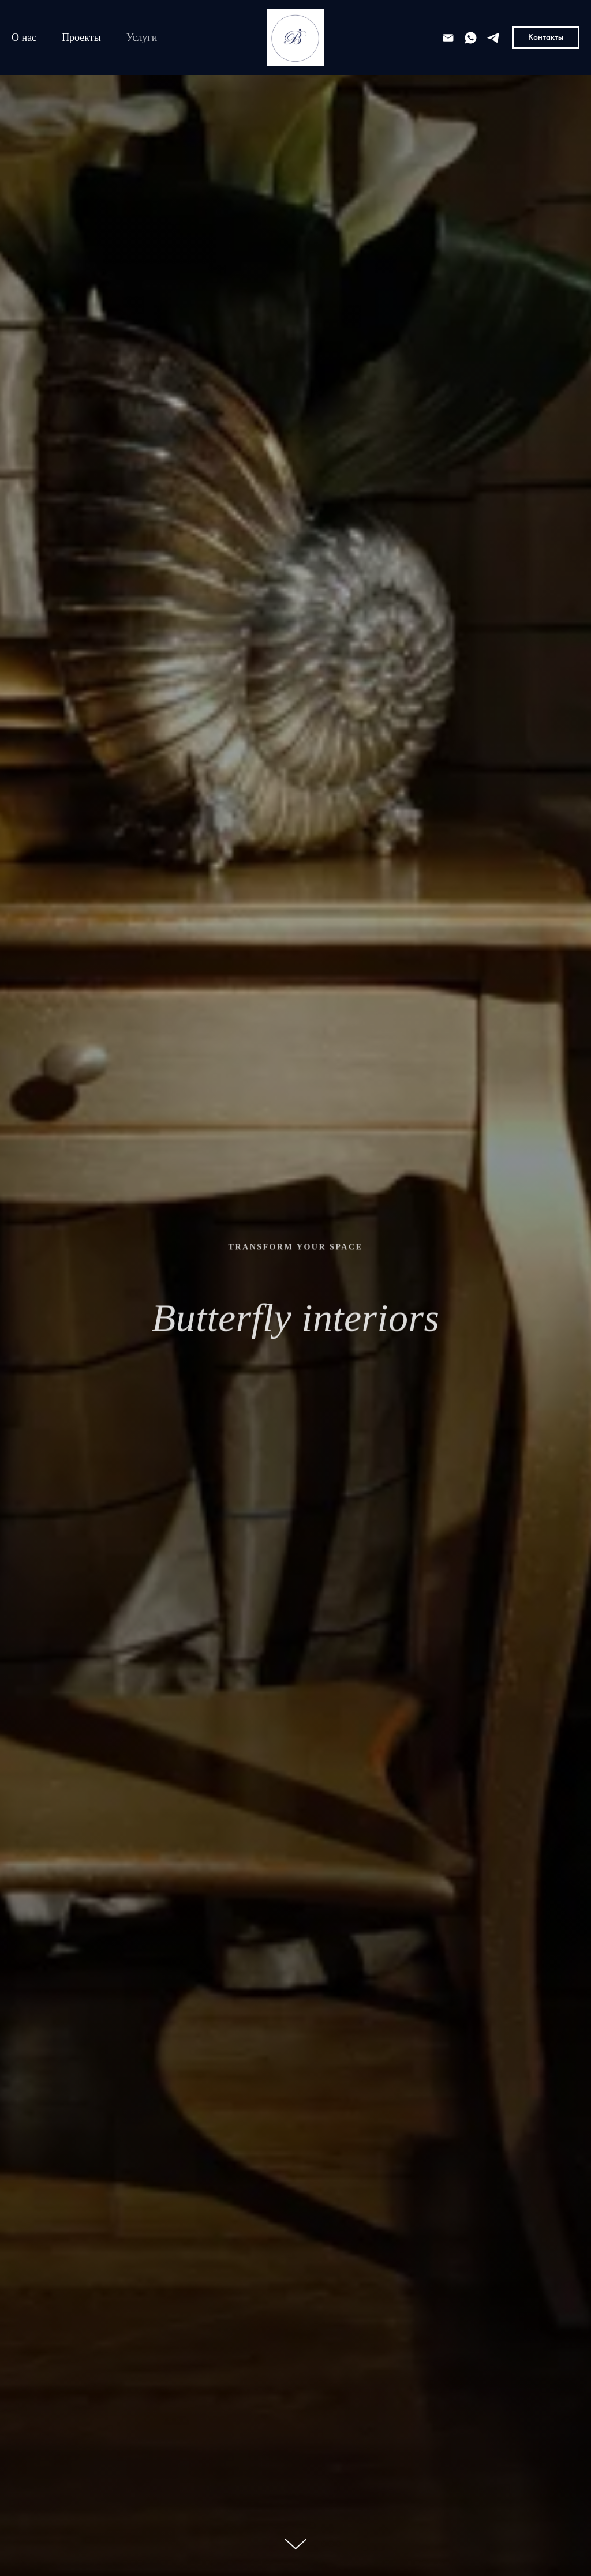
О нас (24, 37)
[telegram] (493, 38)
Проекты (81, 37)
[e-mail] (448, 38)
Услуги (142, 37)
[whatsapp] (470, 38)
